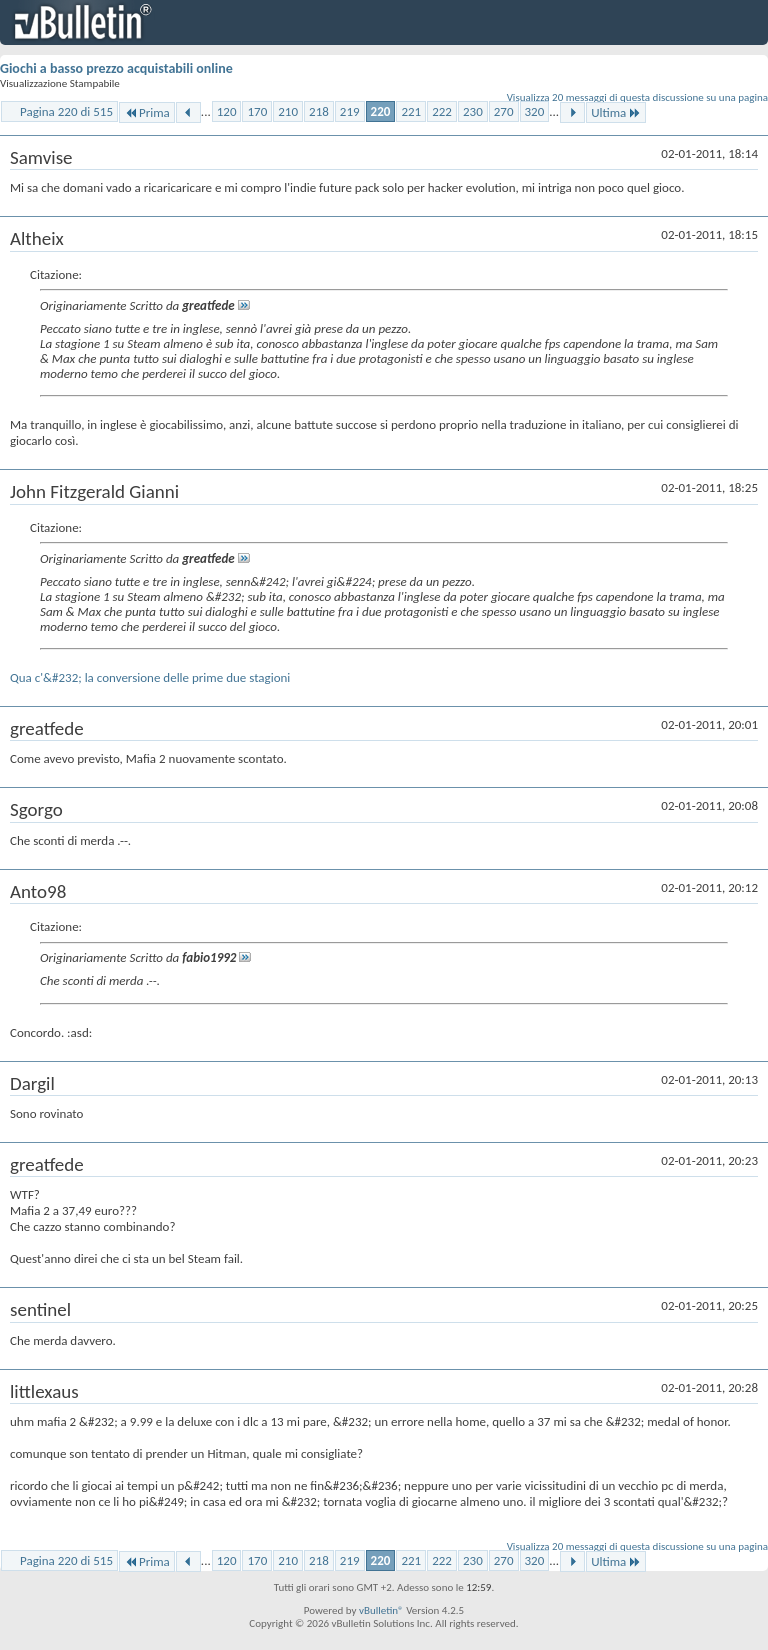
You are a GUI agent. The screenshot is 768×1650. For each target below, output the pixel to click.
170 (257, 111)
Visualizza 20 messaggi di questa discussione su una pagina (637, 97)
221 (411, 111)
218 (319, 111)
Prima (147, 112)
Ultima (616, 112)
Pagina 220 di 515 (66, 111)
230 (473, 111)
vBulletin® (381, 1610)
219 (350, 111)
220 (381, 111)
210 (288, 111)
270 (504, 111)
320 (535, 111)
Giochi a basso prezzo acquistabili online (116, 68)
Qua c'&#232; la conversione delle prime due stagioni (150, 677)
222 (442, 111)
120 (227, 111)
